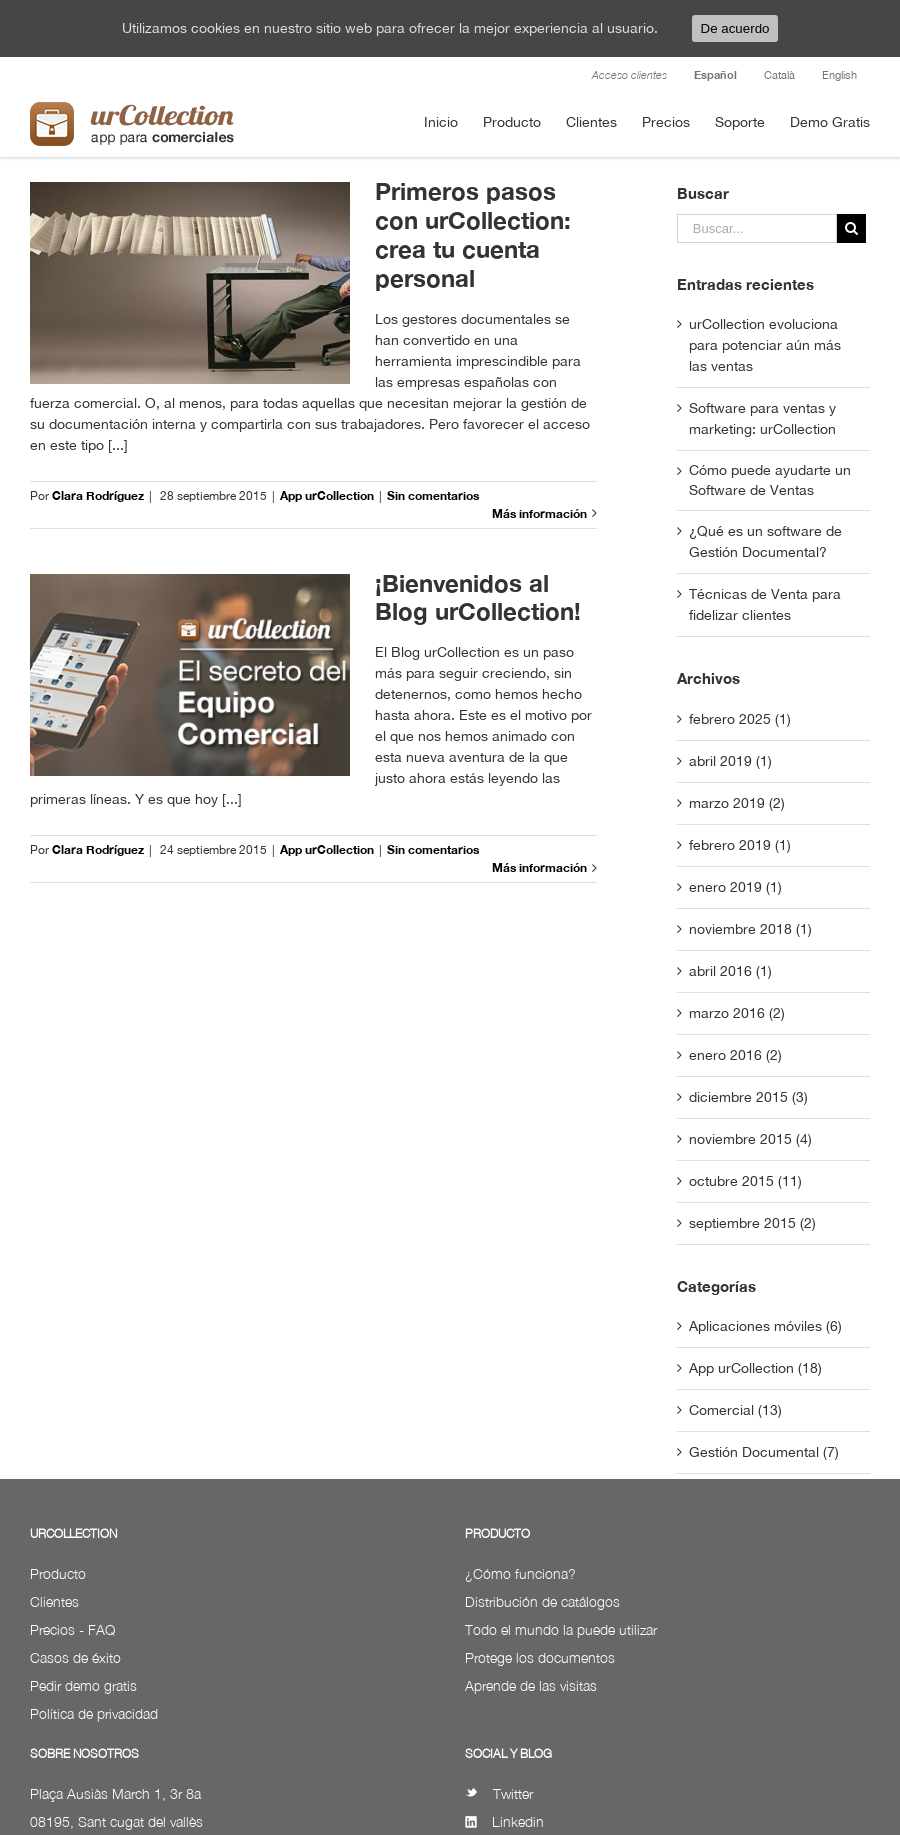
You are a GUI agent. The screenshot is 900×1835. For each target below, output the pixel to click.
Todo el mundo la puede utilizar (561, 1629)
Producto (58, 1573)
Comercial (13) (735, 1410)
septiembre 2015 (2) (752, 1223)
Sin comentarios (433, 495)
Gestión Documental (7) (764, 1452)
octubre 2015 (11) (745, 1181)
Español (715, 74)
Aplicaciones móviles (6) (765, 1326)
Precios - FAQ (72, 1629)
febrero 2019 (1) (740, 845)
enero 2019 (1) (735, 887)
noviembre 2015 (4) (750, 1139)
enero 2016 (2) (735, 1055)
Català (779, 75)
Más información (539, 513)
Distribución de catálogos (542, 1601)
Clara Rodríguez (98, 495)
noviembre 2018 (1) (750, 929)
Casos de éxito (75, 1657)
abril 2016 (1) (730, 971)
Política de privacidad (94, 1713)
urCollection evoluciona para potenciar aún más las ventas (765, 345)
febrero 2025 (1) (740, 719)
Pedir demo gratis (83, 1685)
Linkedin (504, 1821)
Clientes (54, 1601)
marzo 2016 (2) (737, 1013)
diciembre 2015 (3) (748, 1097)
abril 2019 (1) (730, 761)
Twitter (499, 1793)
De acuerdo (735, 28)
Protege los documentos (540, 1657)
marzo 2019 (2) (737, 803)
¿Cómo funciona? (520, 1573)
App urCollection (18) (755, 1368)
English (839, 75)
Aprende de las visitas (531, 1685)
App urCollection (327, 495)
